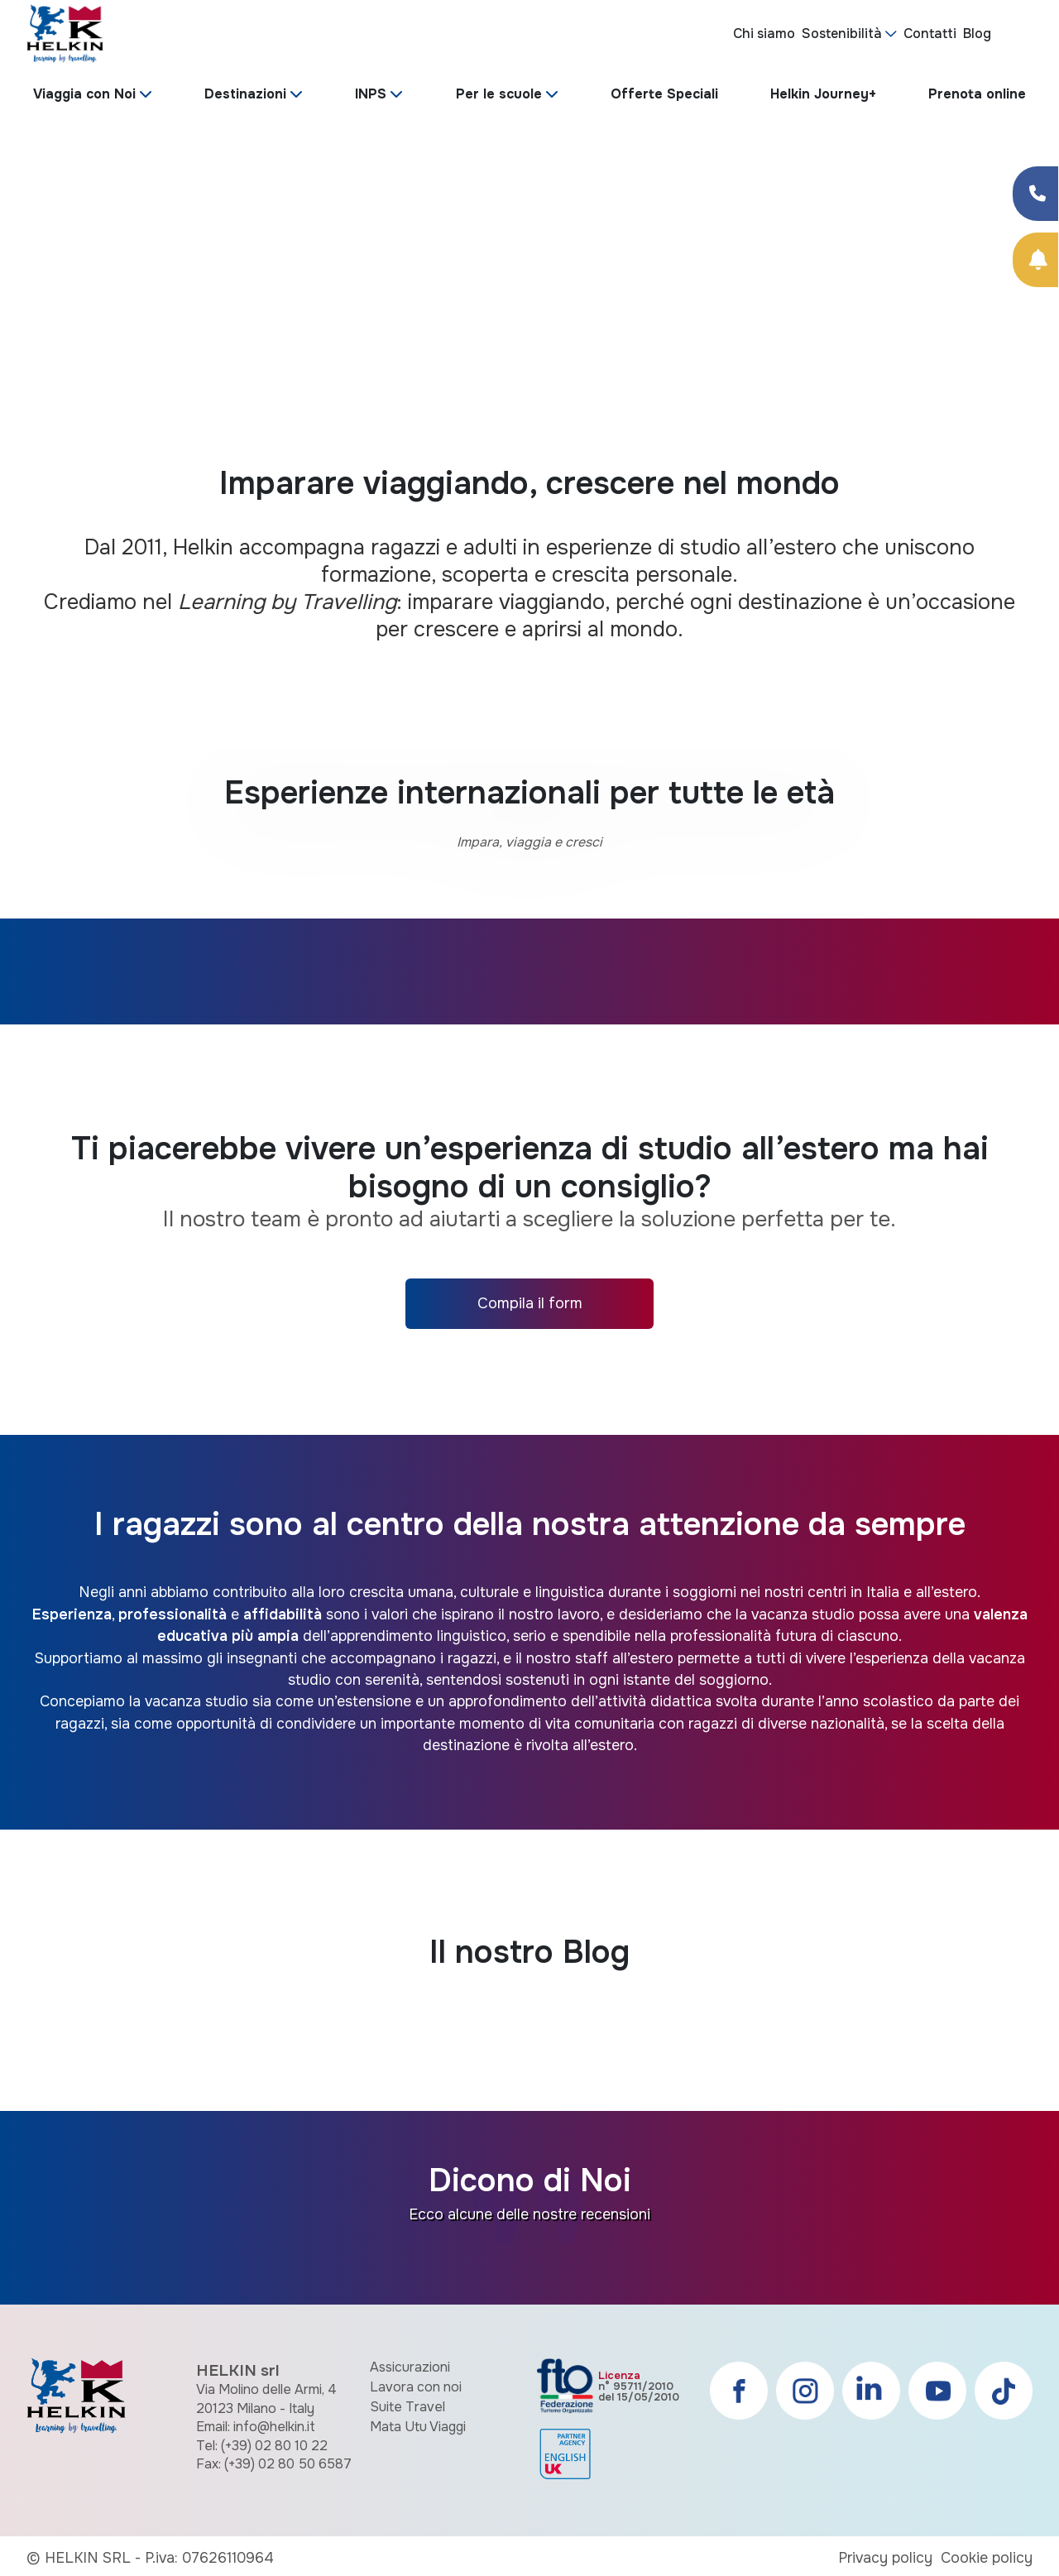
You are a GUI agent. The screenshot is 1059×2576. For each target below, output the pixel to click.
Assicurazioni (410, 2367)
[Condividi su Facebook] (1035, 193)
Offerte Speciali (664, 94)
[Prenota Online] (1035, 260)
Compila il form (529, 1303)
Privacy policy (885, 2558)
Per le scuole (499, 94)
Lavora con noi (416, 2387)
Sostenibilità (842, 33)
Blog (977, 33)
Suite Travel (407, 2406)
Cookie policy (987, 2558)
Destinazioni (245, 94)
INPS (370, 94)
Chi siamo (764, 33)
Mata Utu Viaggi (418, 2426)
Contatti (929, 33)
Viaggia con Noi (84, 94)
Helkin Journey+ (823, 94)
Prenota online (977, 94)
